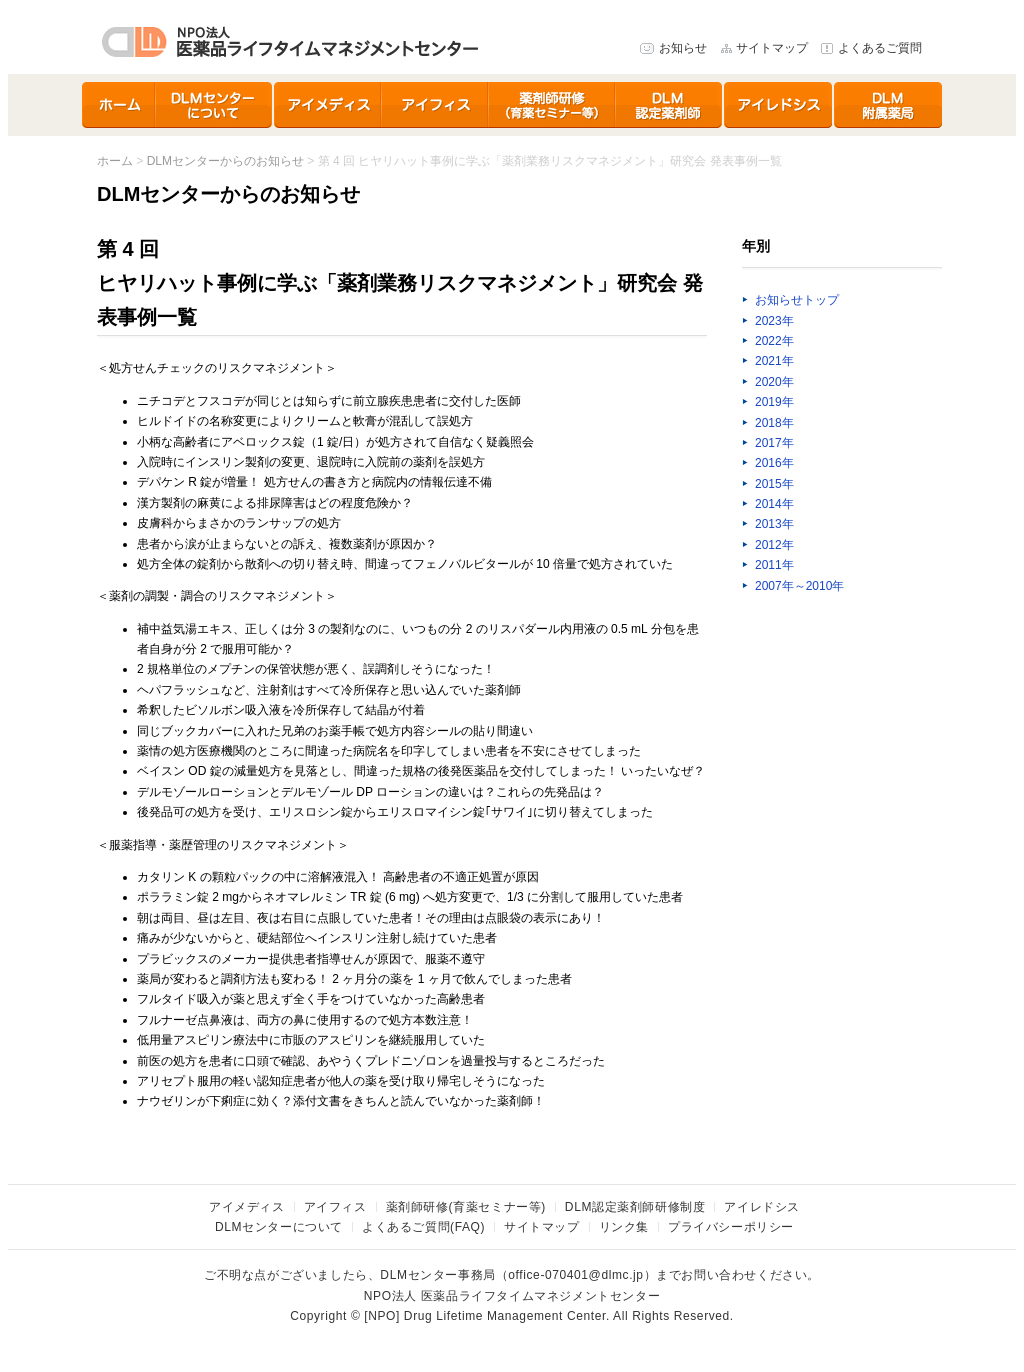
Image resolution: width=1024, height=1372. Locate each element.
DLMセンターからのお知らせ (225, 161)
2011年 (774, 565)
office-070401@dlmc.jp (575, 1275)
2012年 (774, 545)
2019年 (774, 402)
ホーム (119, 105)
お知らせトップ (797, 300)
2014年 (774, 504)
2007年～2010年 (799, 586)
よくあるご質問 (880, 48)
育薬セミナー (552, 105)
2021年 (774, 361)
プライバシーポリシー (731, 1227)
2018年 (774, 423)
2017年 (774, 443)
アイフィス (435, 105)
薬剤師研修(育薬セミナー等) (466, 1207)
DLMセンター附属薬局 (888, 105)
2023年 (774, 321)
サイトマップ (772, 48)
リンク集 (624, 1227)
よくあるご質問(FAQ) (423, 1227)
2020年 (774, 382)
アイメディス (328, 105)
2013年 (774, 524)
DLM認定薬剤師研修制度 (670, 105)
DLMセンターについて (215, 105)
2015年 (774, 484)
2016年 (774, 463)
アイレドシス (779, 105)
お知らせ (683, 48)
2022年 (774, 341)
